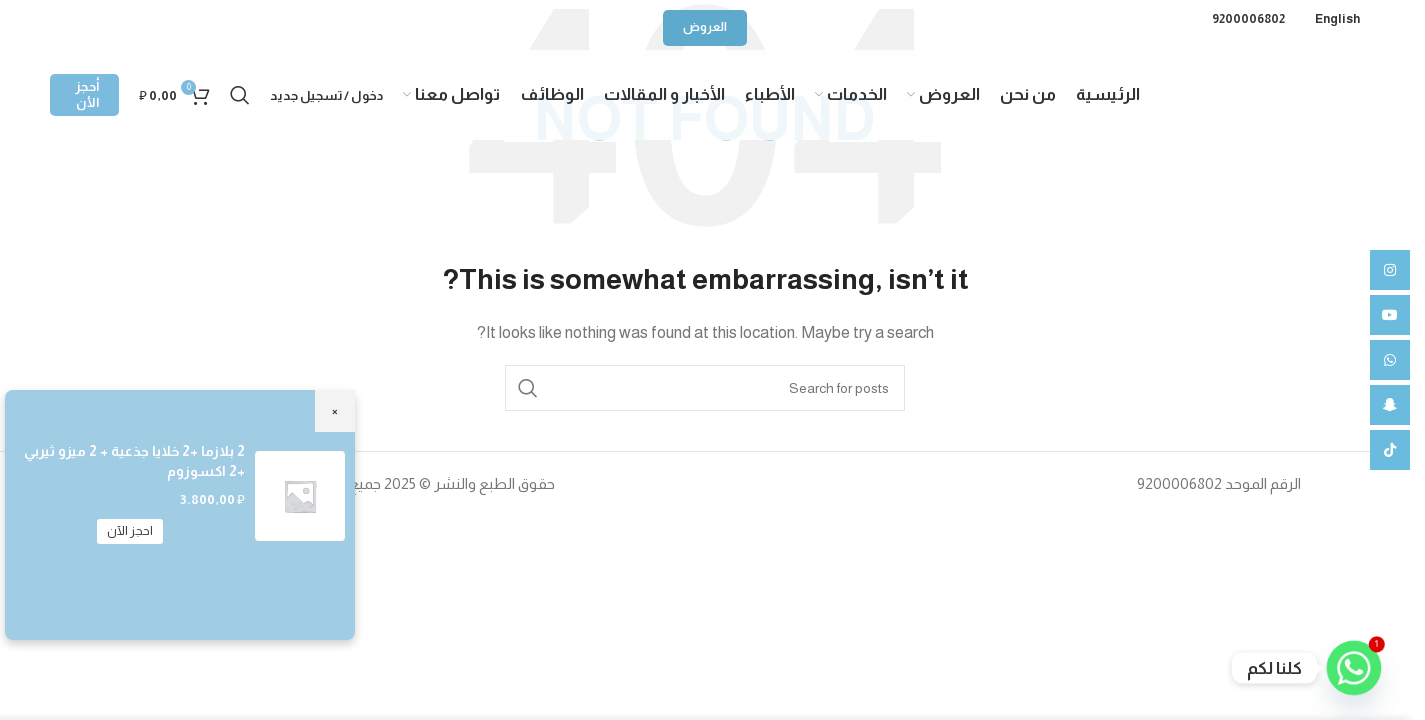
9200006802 (1248, 19)
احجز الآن (130, 531)
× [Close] (335, 410)
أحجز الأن (87, 94)
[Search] (240, 95)
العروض (705, 27)
